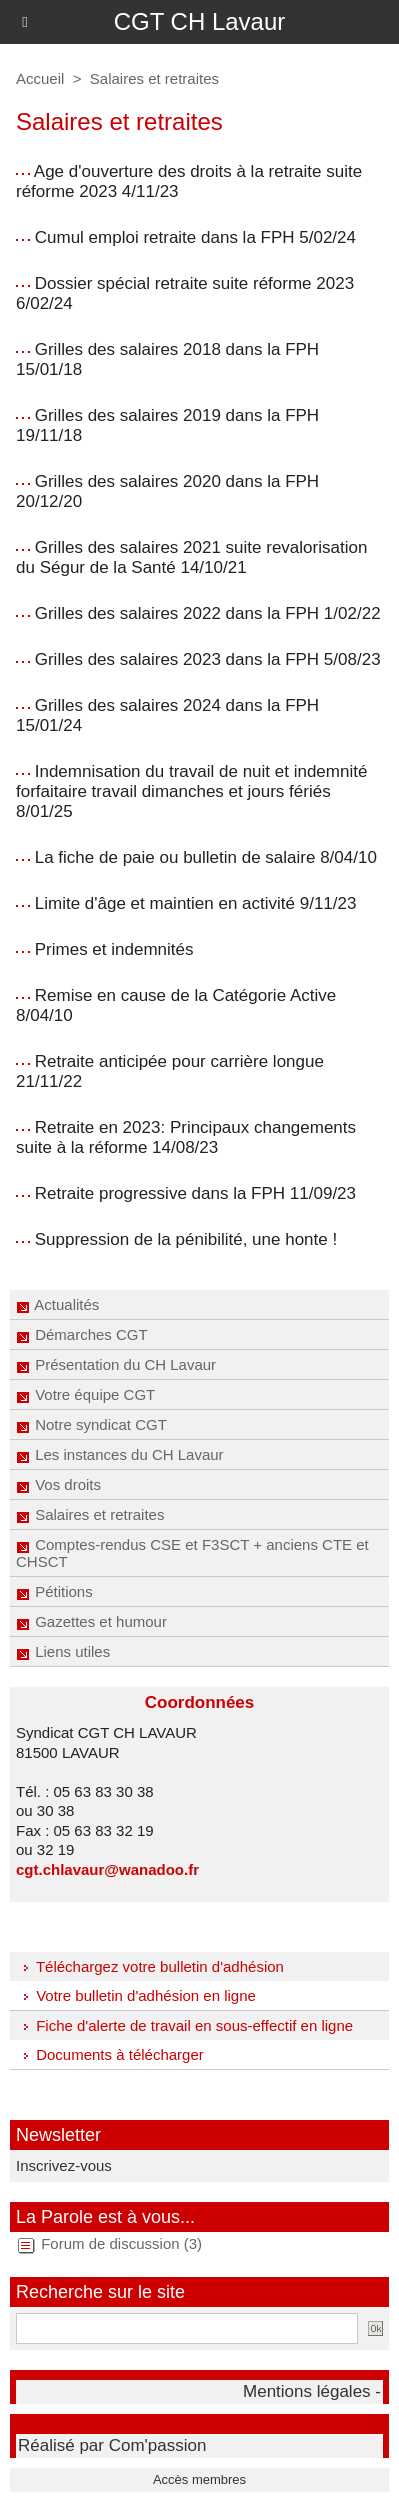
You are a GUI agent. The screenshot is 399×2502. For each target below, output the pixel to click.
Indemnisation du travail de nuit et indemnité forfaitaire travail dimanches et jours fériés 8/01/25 (191, 791)
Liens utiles (63, 1651)
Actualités (57, 1304)
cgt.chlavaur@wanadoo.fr (107, 1869)
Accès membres (199, 2479)
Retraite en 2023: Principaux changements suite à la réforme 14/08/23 (186, 1137)
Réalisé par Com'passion (112, 2445)
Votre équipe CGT (85, 1394)
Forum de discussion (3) (121, 2243)
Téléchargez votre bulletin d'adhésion (150, 1966)
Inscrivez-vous (64, 2165)
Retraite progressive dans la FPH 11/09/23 (195, 1193)
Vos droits (58, 1484)
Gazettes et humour (91, 1621)
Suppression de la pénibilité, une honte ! (186, 1239)
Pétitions (54, 1591)
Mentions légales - (312, 2391)
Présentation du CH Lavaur (116, 1364)
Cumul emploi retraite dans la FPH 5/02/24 (195, 237)
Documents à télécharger (110, 2054)
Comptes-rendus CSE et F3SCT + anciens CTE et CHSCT (192, 1553)
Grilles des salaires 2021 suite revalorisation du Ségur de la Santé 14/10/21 (191, 557)
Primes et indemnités (114, 949)
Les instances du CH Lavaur (120, 1454)
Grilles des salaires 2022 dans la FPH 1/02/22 (208, 613)
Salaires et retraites (90, 1514)
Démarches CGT (82, 1334)
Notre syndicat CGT (91, 1424)
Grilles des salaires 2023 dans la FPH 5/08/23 (208, 659)
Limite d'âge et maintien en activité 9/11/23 (196, 903)
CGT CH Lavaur (200, 21)
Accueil (40, 78)
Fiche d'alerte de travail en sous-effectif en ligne (184, 2025)
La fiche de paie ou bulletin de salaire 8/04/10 (206, 857)
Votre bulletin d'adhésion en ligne (136, 1995)
